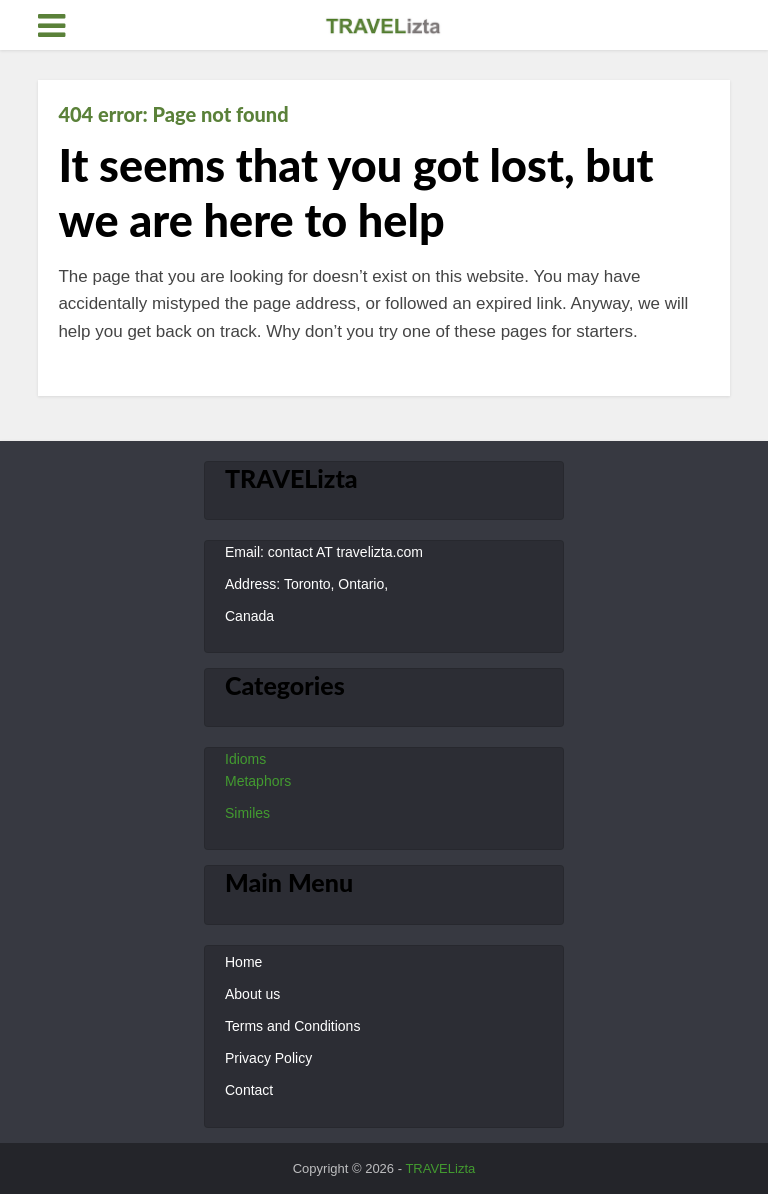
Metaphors (258, 781)
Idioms (245, 759)
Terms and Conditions (292, 1026)
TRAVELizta (440, 1168)
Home (243, 962)
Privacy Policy (268, 1058)
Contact (249, 1090)
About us (252, 994)
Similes (247, 813)
